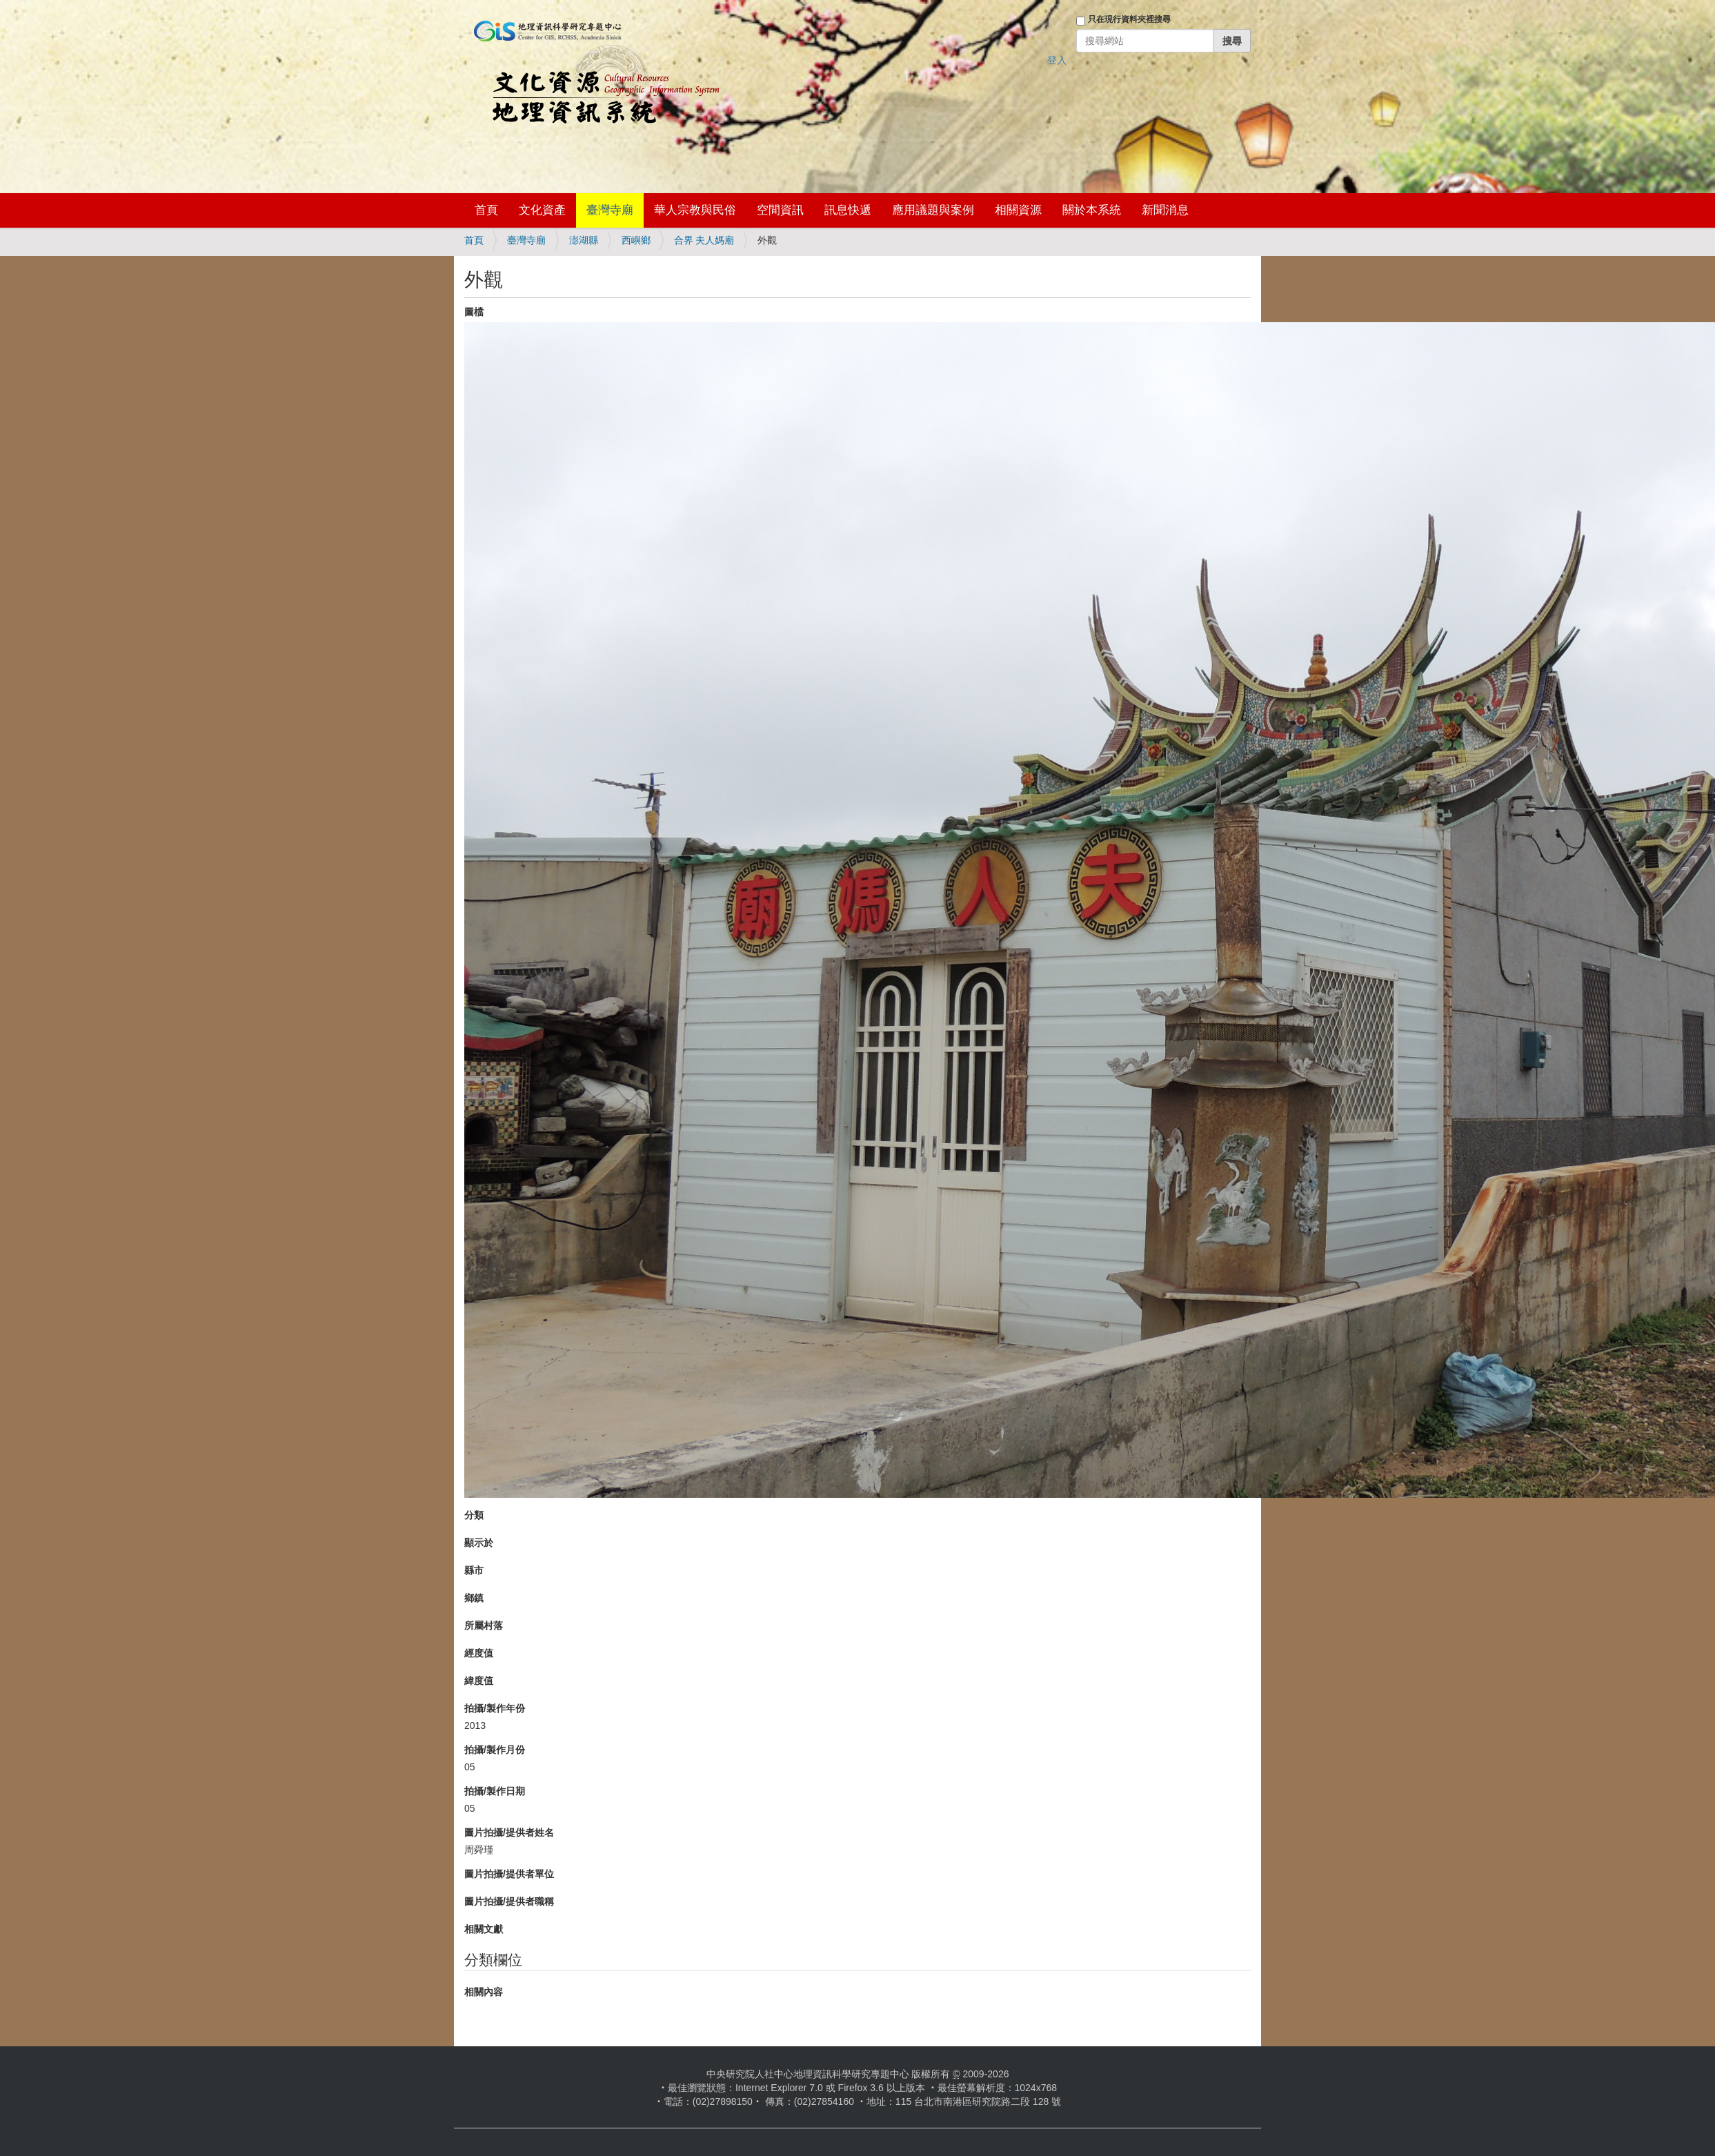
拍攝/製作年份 (494, 1708)
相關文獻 (483, 1929)
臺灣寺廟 (609, 210)
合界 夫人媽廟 (704, 240)
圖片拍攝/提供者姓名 (509, 1832)
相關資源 (1018, 210)
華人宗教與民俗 (695, 210)
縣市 (474, 1570)
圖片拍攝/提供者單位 (509, 1873)
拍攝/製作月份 (494, 1749)
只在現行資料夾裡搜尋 (1129, 19)
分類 (474, 1515)
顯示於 (478, 1542)
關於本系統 (1091, 210)
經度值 (478, 1653)
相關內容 (483, 1991)
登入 (1057, 60)
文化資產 (542, 210)
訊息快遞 (847, 210)
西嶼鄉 (636, 240)
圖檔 (474, 311)
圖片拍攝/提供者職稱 (509, 1901)
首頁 (486, 210)
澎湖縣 (583, 240)
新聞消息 (1165, 210)
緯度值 (478, 1680)
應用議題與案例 (933, 210)
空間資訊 (780, 210)
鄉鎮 (474, 1597)
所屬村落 (483, 1625)
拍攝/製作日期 (494, 1791)
